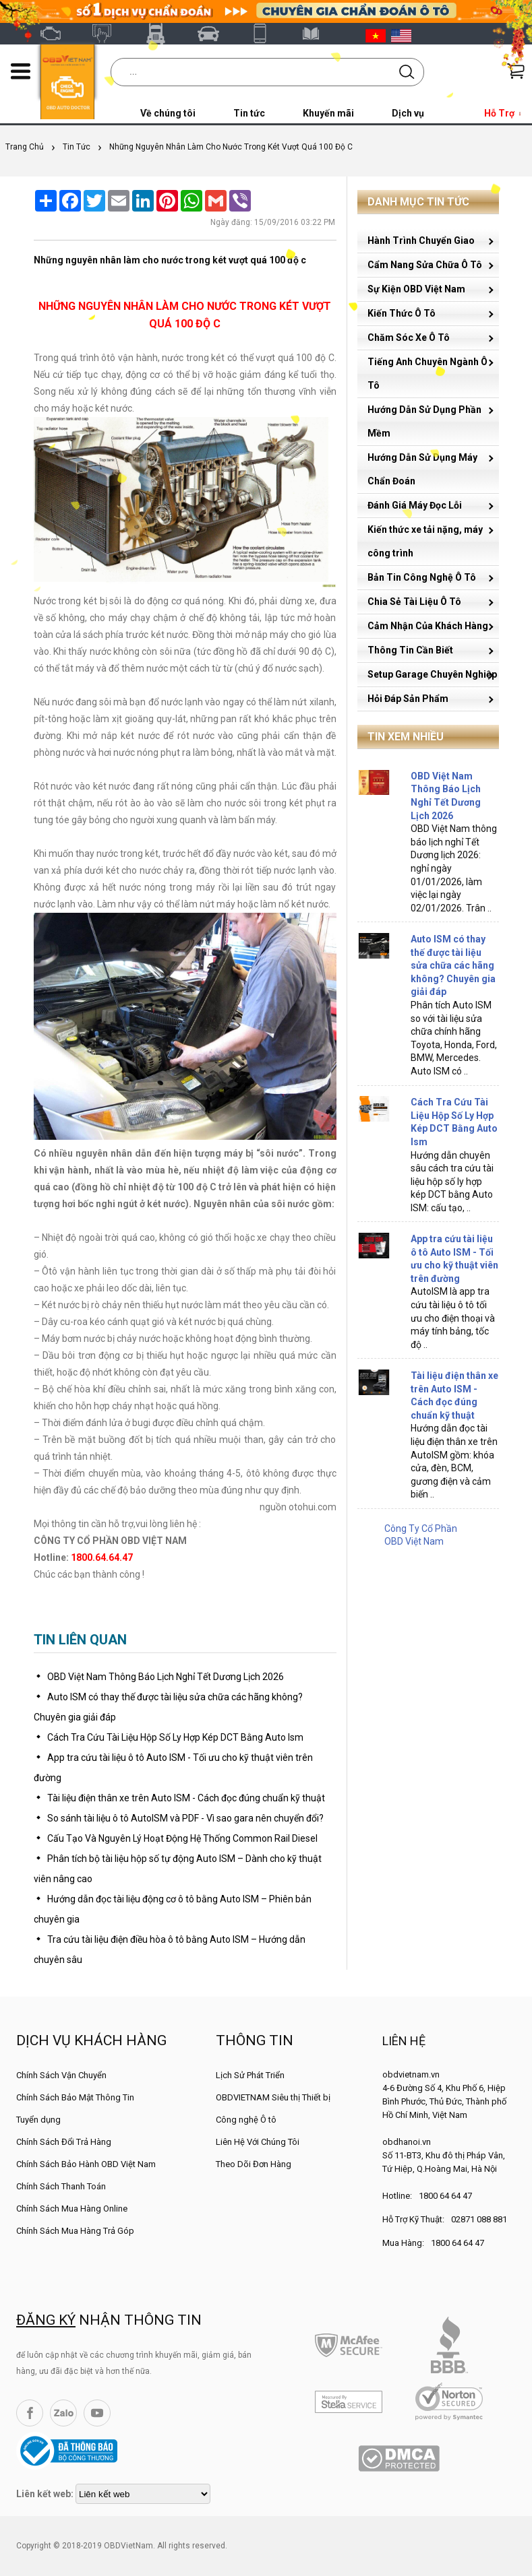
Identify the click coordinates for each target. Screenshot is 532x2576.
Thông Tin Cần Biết (410, 650)
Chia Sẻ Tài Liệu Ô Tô (414, 601)
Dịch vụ (408, 113)
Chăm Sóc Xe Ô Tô (408, 337)
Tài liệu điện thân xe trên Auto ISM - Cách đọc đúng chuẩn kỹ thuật (186, 1798)
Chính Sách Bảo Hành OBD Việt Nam (86, 2164)
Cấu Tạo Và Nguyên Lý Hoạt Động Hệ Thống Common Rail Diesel (182, 1838)
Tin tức (249, 113)
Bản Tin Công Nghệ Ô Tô (421, 577)
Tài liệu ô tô (319, 33)
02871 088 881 (479, 2219)
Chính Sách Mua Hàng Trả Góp (75, 2231)
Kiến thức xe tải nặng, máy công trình (425, 541)
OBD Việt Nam (56, 33)
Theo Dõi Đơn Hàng (253, 2164)
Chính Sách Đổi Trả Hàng (63, 2142)
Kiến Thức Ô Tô (401, 313)
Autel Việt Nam (108, 33)
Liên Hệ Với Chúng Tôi (257, 2142)
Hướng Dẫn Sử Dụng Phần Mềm (424, 421)
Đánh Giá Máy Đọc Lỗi (414, 505)
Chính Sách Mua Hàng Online (71, 2208)
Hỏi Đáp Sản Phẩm (407, 698)
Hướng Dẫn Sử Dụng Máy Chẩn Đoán (422, 469)
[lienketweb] (143, 2494)
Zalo (63, 2413)
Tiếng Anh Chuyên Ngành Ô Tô (427, 373)
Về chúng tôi (168, 113)
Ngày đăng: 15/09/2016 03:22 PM (272, 222)
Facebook (29, 2413)
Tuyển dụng (38, 2120)
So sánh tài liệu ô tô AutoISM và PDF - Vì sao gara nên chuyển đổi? (185, 1818)
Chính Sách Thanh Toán (61, 2186)
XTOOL (266, 33)
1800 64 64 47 (445, 2196)
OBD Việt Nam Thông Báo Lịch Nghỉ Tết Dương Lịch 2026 (165, 1676)
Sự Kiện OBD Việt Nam (416, 289)
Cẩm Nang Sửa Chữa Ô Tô (424, 264)
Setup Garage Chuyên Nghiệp (432, 674)
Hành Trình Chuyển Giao (421, 240)
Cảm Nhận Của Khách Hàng (427, 625)
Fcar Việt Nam (161, 33)
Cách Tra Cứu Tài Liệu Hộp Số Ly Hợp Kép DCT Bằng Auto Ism (175, 1737)
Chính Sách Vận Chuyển (61, 2075)
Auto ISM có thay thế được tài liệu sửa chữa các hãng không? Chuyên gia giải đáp (453, 965)
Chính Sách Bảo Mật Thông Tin (75, 2097)
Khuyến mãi (328, 113)
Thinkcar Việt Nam (213, 33)
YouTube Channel (97, 2413)
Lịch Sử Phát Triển (250, 2075)
